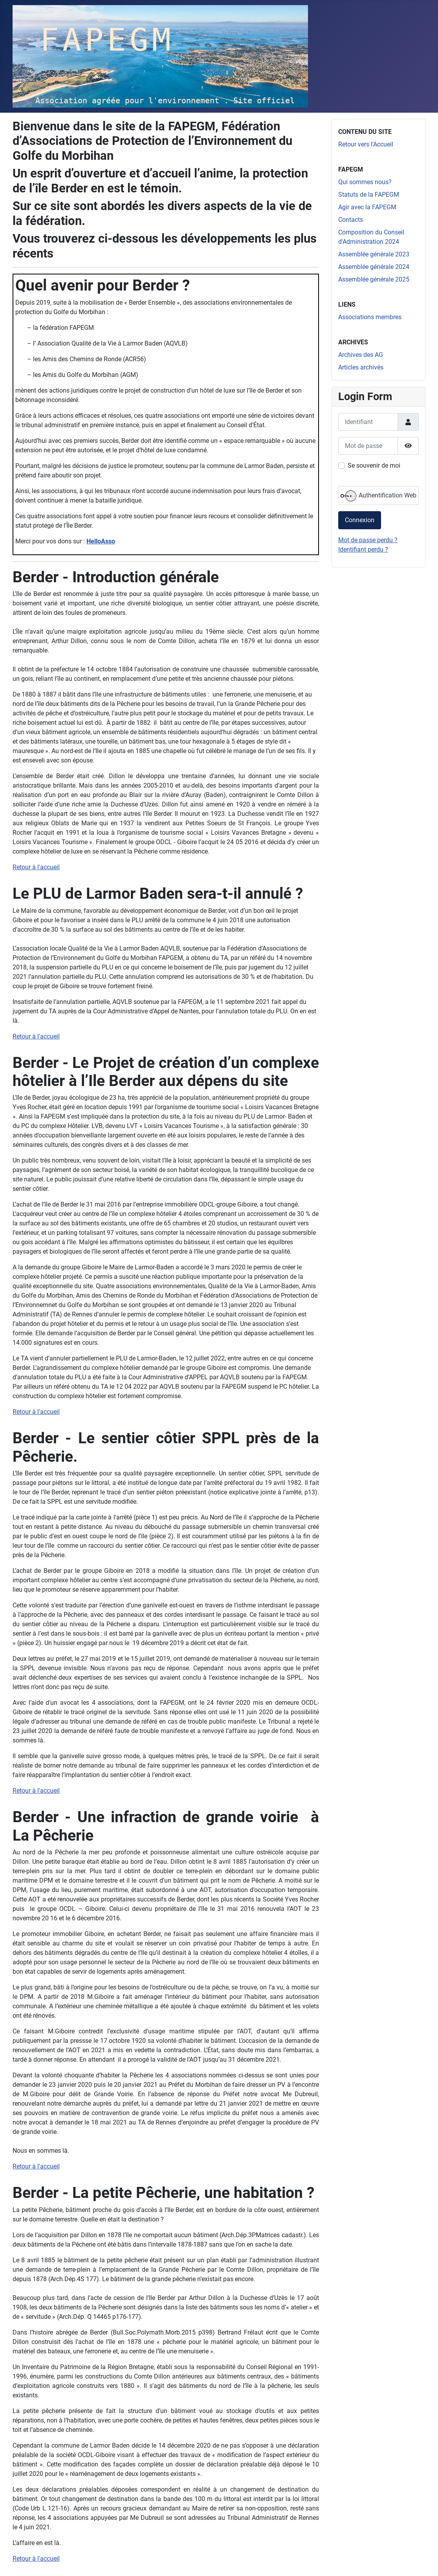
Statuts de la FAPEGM (368, 194)
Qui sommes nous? (365, 182)
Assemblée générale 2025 (373, 279)
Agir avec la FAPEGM (367, 207)
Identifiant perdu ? (363, 549)
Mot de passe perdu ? (368, 540)
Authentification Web (378, 496)
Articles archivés (360, 367)
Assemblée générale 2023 (373, 254)
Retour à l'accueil (36, 867)
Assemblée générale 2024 (373, 267)
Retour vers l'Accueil (365, 144)
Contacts (350, 219)
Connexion (359, 520)
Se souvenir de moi (374, 465)
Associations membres (369, 317)
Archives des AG (360, 354)
